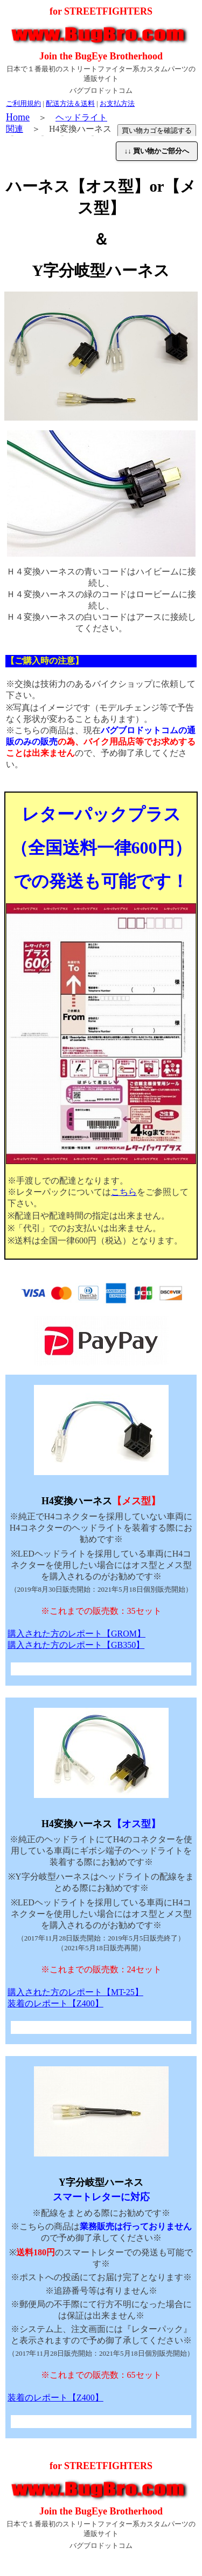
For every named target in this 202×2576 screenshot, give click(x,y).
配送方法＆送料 (70, 103)
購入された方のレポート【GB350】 (76, 1644)
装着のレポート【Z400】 (55, 2003)
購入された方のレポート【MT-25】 (75, 1992)
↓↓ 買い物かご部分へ (156, 151)
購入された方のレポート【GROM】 (76, 1633)
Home (18, 117)
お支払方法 (117, 103)
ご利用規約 (23, 103)
